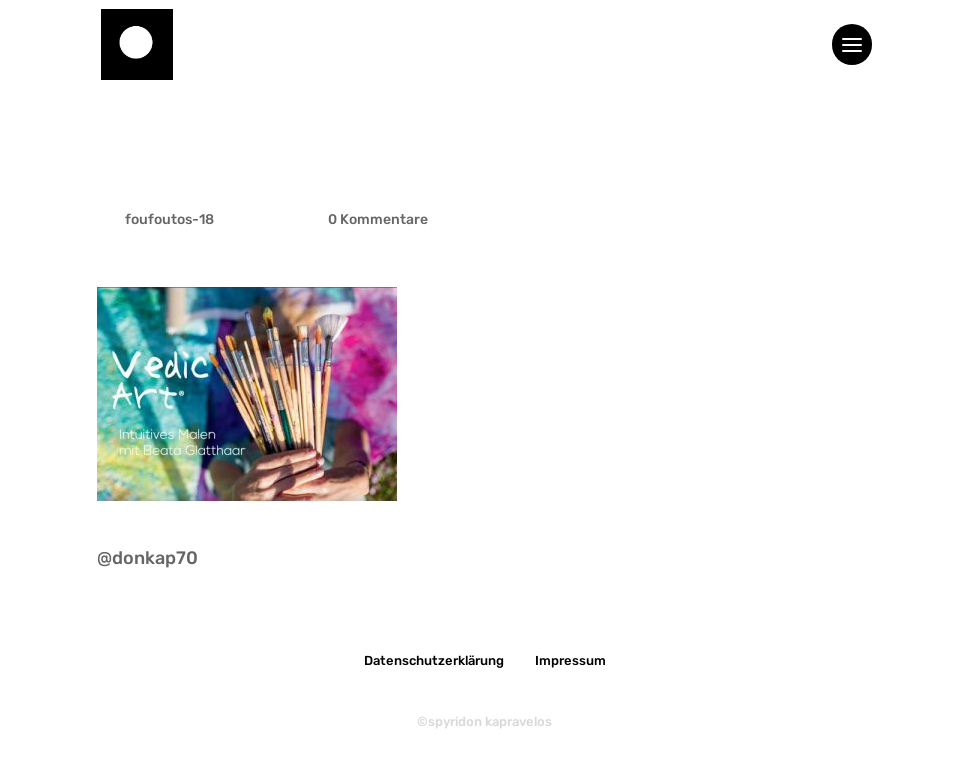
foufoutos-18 (169, 219)
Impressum (570, 660)
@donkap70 (147, 558)
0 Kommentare (378, 219)
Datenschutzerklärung (434, 660)
